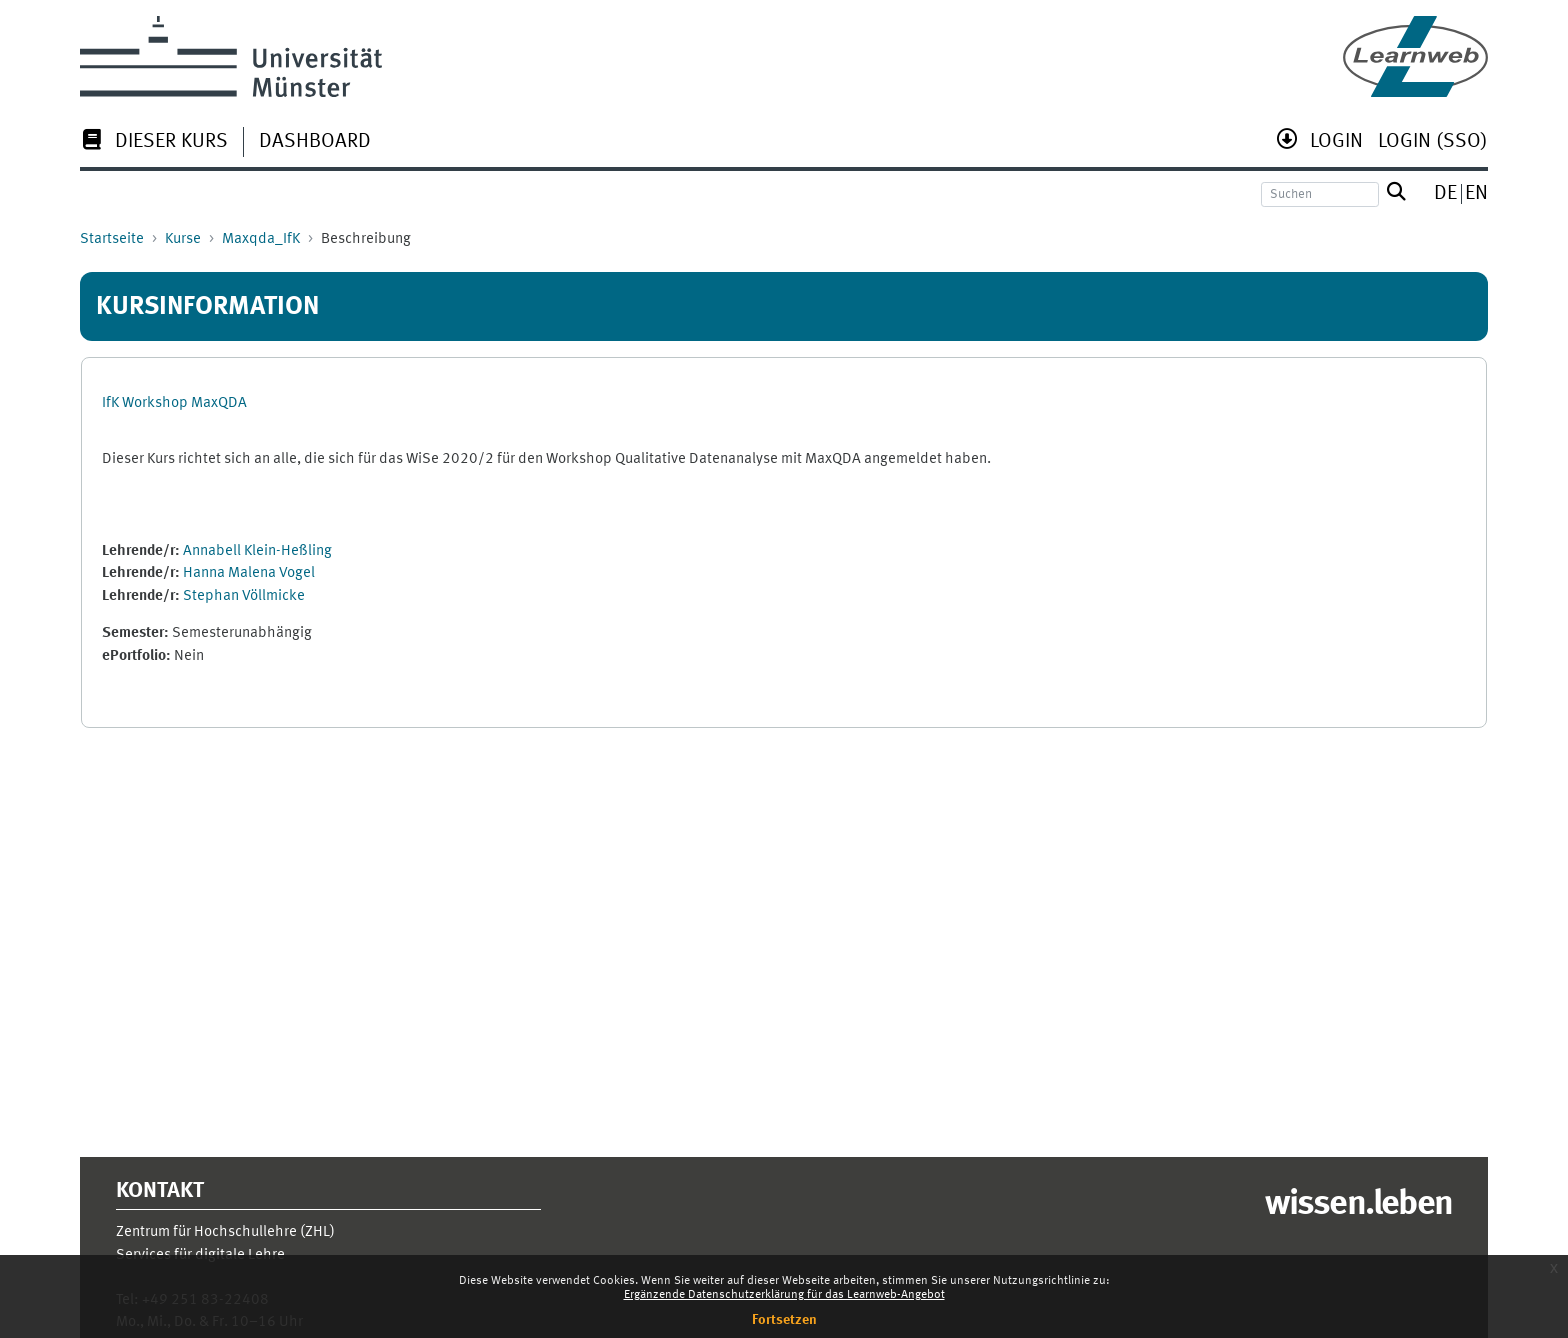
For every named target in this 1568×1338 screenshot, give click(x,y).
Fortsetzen (784, 1320)
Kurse (183, 239)
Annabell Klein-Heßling (257, 551)
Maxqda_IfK (261, 239)
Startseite (112, 239)
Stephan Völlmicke (244, 596)
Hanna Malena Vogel (249, 573)
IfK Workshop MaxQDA (174, 403)
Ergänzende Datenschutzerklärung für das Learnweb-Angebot (784, 1295)
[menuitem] (154, 143)
